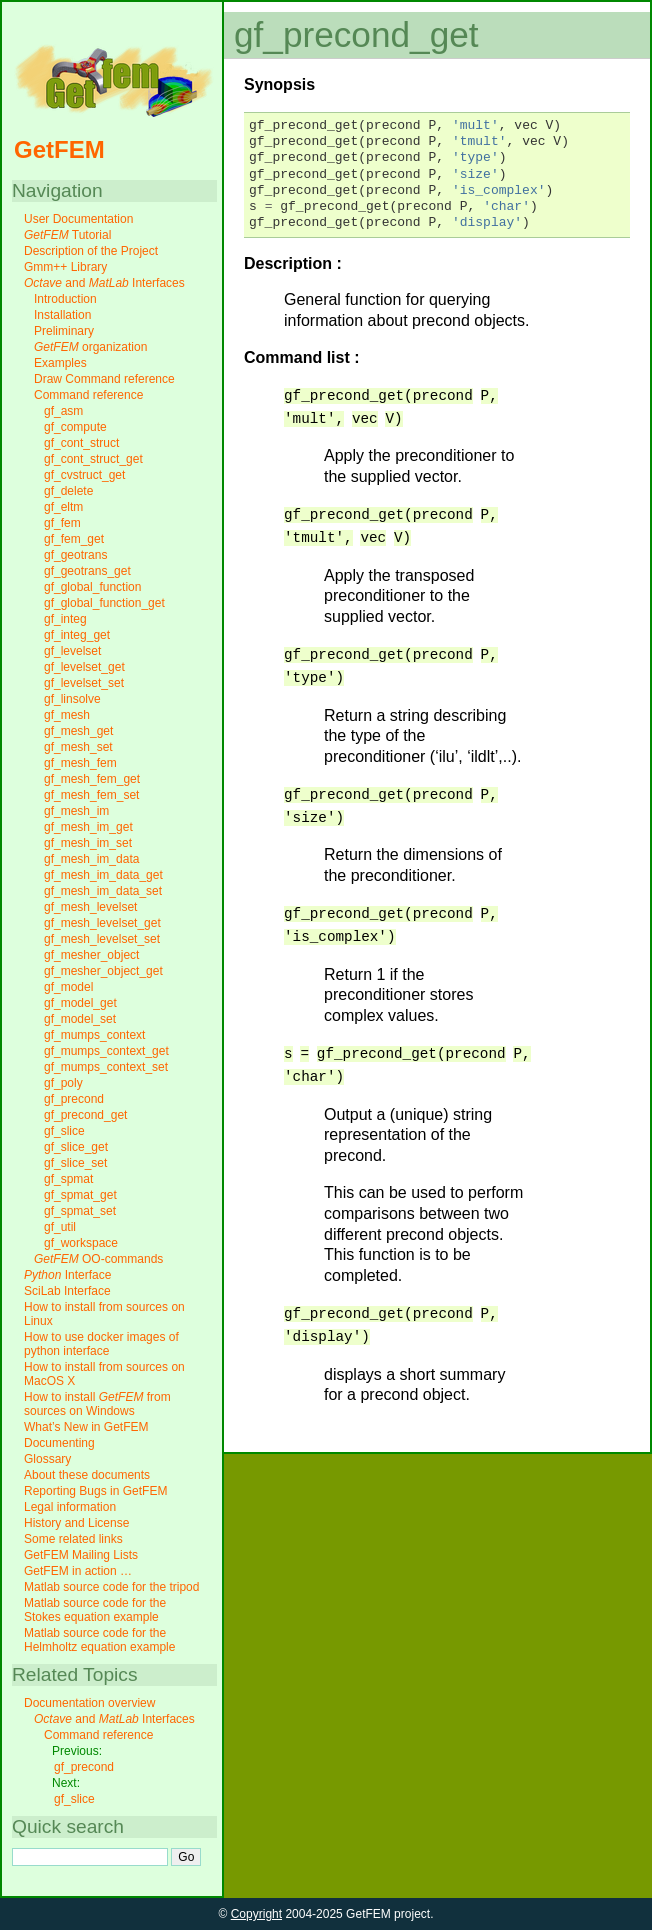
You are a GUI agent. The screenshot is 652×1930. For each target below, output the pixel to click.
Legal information (70, 1507)
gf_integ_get (77, 635)
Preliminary (64, 331)
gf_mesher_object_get (103, 971)
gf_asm (63, 411)
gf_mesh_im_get (88, 827)
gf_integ (65, 619)
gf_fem (62, 523)
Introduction (65, 299)
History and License (76, 1523)
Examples (60, 363)
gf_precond (74, 1099)
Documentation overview (89, 1703)
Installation (62, 315)
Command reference (88, 395)
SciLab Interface (67, 1291)
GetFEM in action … (78, 1571)
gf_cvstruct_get (84, 475)
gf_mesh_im (76, 811)
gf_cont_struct (81, 443)
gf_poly (63, 1083)
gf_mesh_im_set (88, 843)
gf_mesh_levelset (90, 907)
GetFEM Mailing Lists (81, 1555)
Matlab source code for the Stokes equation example (95, 1610)
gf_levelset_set (84, 683)
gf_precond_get (85, 1115)
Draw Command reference (104, 379)
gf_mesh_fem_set (91, 795)
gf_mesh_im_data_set (103, 891)
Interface (67, 1275)
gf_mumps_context (94, 1035)
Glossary (47, 1459)
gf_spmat (68, 1179)
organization (90, 347)
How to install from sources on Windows (97, 1404)
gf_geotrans (75, 555)
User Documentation (78, 219)
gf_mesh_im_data (91, 859)
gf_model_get (80, 1003)
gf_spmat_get (80, 1195)
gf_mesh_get (78, 731)
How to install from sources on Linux (104, 1314)
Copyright (256, 1914)
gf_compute (75, 427)
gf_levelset (72, 651)
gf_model (68, 987)
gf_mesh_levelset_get (102, 923)
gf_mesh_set (78, 747)
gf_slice (64, 1131)
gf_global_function (92, 587)
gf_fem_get (74, 539)
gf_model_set (80, 1019)
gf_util (60, 1227)
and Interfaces (104, 283)
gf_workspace (81, 1243)
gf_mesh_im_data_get (103, 875)
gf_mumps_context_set (106, 1067)
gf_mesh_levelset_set (102, 939)
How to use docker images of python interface (101, 1344)
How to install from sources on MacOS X (104, 1374)
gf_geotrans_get (87, 571)
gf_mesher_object (91, 955)
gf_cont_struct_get (93, 459)
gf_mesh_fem (80, 763)
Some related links (73, 1539)
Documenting (59, 1443)
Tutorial (67, 235)
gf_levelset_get (84, 667)
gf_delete (68, 491)
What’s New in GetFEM (86, 1427)
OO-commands (98, 1259)
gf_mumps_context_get (106, 1051)
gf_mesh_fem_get (92, 779)
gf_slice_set (75, 1163)
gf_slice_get (76, 1147)
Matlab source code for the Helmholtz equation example (99, 1640)
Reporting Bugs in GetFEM (95, 1491)
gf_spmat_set (80, 1211)
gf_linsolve (72, 699)
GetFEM (59, 149)
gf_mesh (67, 715)
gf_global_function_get (104, 603)
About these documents (87, 1475)
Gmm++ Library (65, 267)
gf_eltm (63, 507)
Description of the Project (91, 251)
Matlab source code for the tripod (111, 1587)
